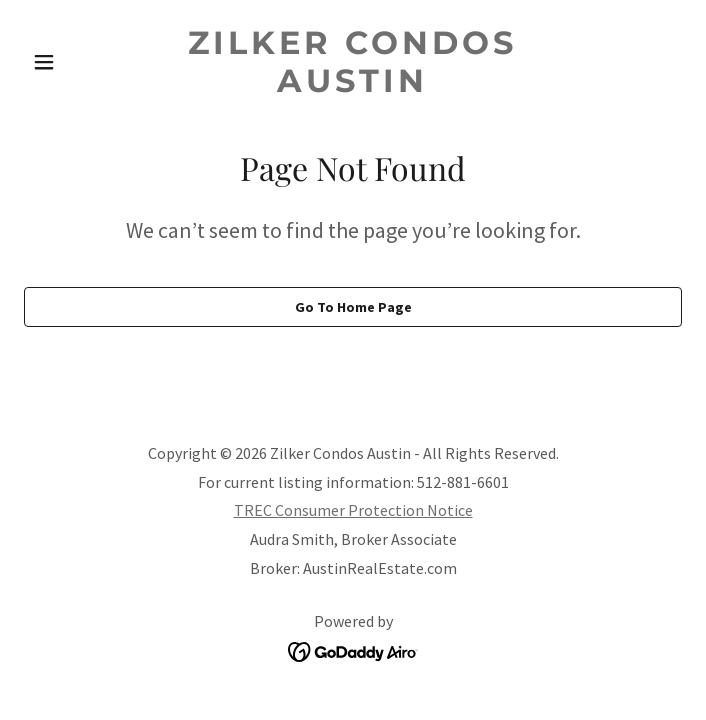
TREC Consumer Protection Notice (353, 510)
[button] (73, 62)
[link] (353, 86)
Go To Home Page (353, 307)
